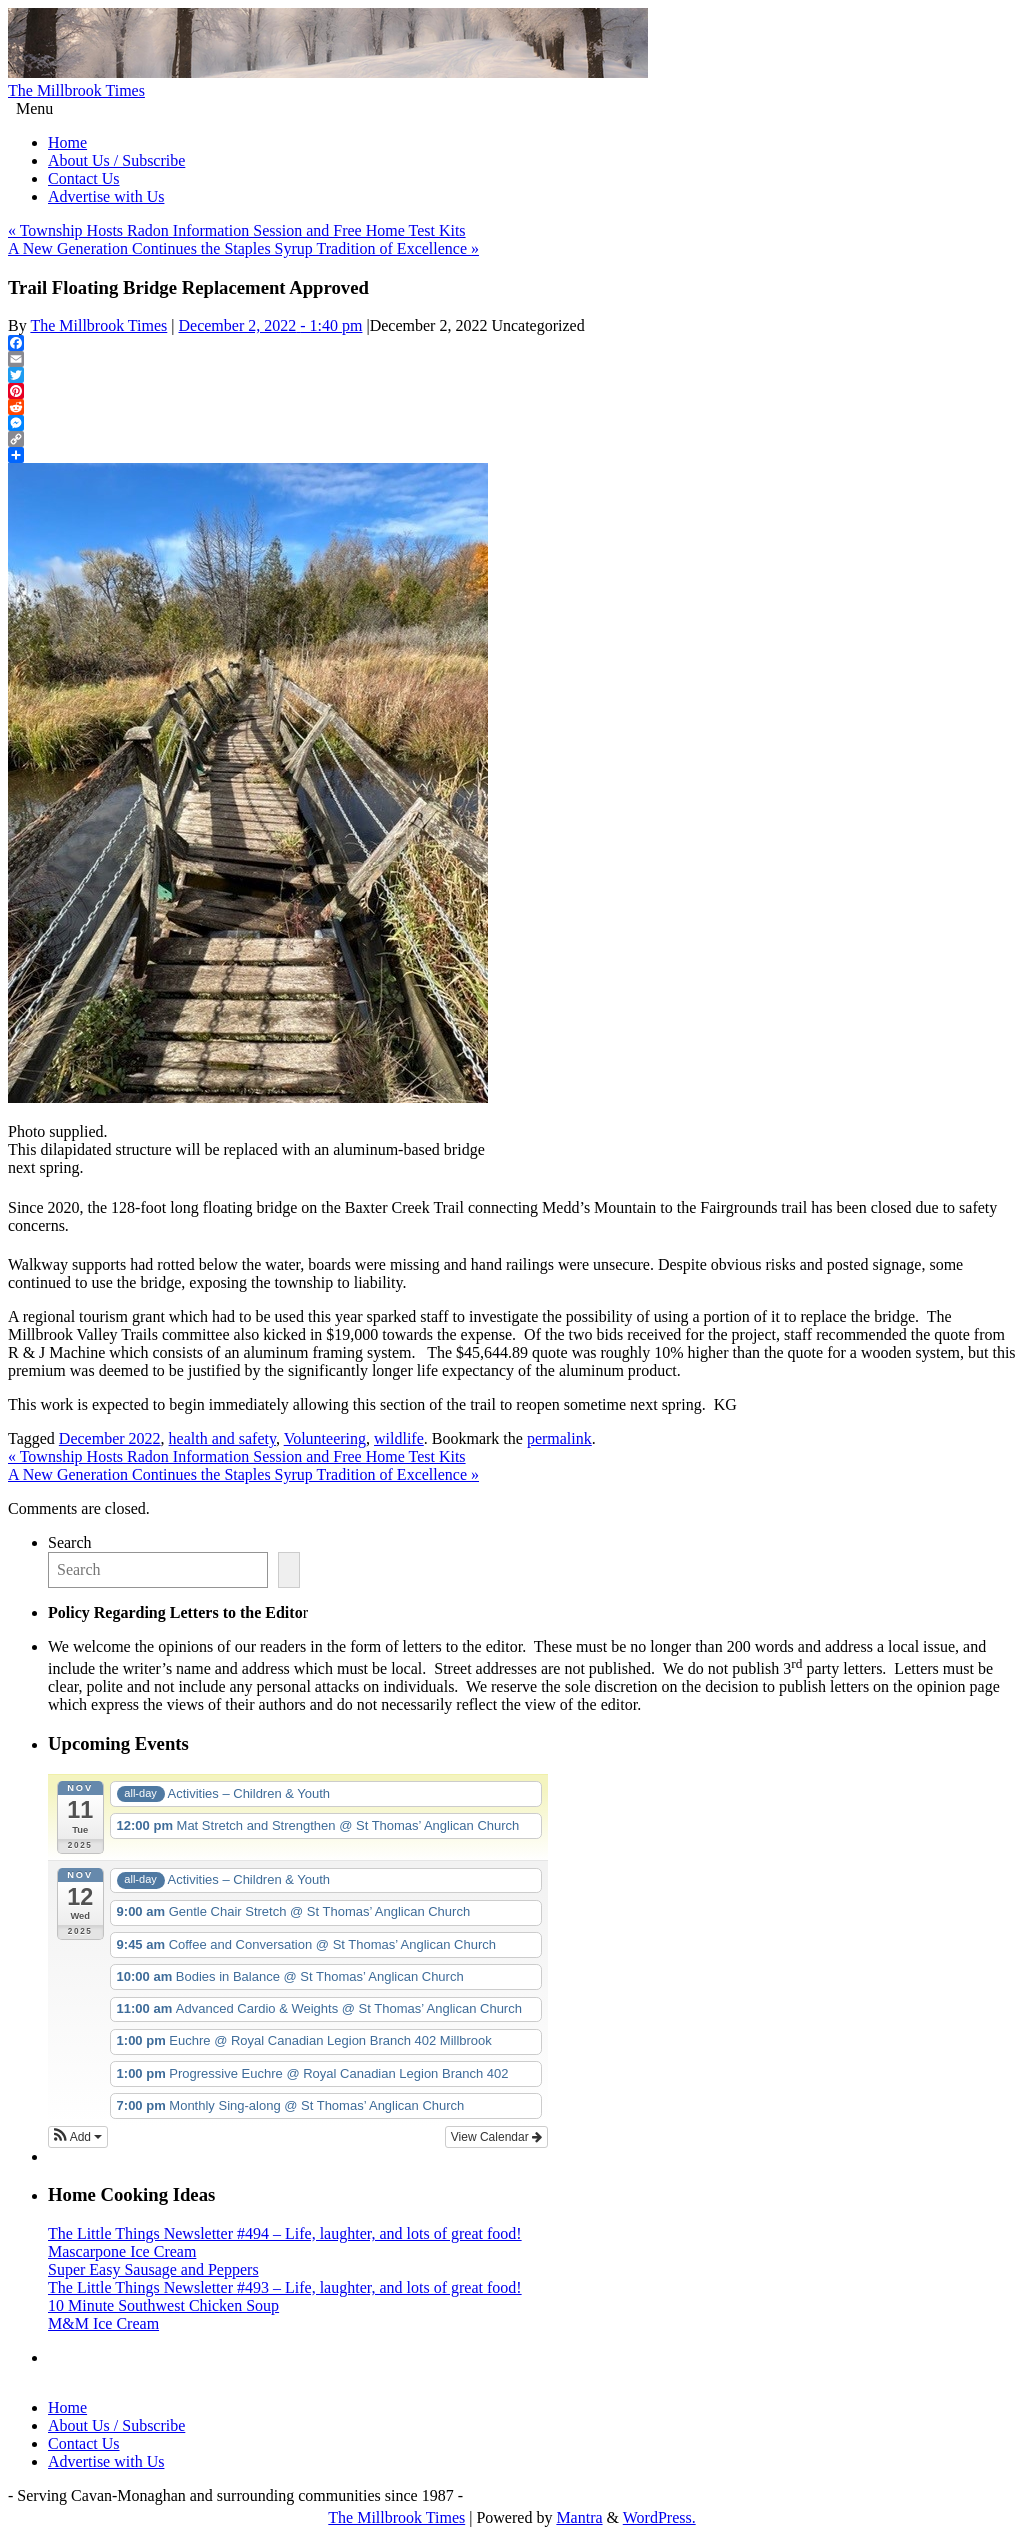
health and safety (222, 1438)
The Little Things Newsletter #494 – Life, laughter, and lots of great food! (285, 2233)
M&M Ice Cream (103, 2323)
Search (70, 1542)
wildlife (399, 1438)
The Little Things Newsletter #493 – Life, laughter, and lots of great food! (285, 2287)
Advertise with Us (106, 196)
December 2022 (110, 1438)
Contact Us (84, 178)
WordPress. (659, 2517)
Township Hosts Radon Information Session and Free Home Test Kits (237, 230)
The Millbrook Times (76, 90)
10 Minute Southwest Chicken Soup (163, 2305)
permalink (559, 1438)
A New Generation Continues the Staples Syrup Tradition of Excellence (243, 248)
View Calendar (496, 2137)
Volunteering (325, 1438)
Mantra (579, 2517)
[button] (78, 2137)
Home (67, 142)
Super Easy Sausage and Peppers (153, 2269)
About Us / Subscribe (116, 160)
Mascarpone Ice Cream (122, 2251)
